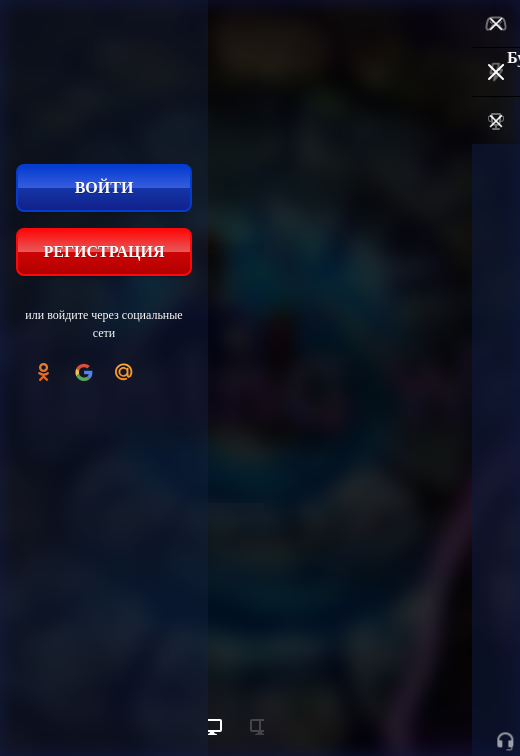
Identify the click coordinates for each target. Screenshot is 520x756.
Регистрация (103, 251)
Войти (104, 187)
